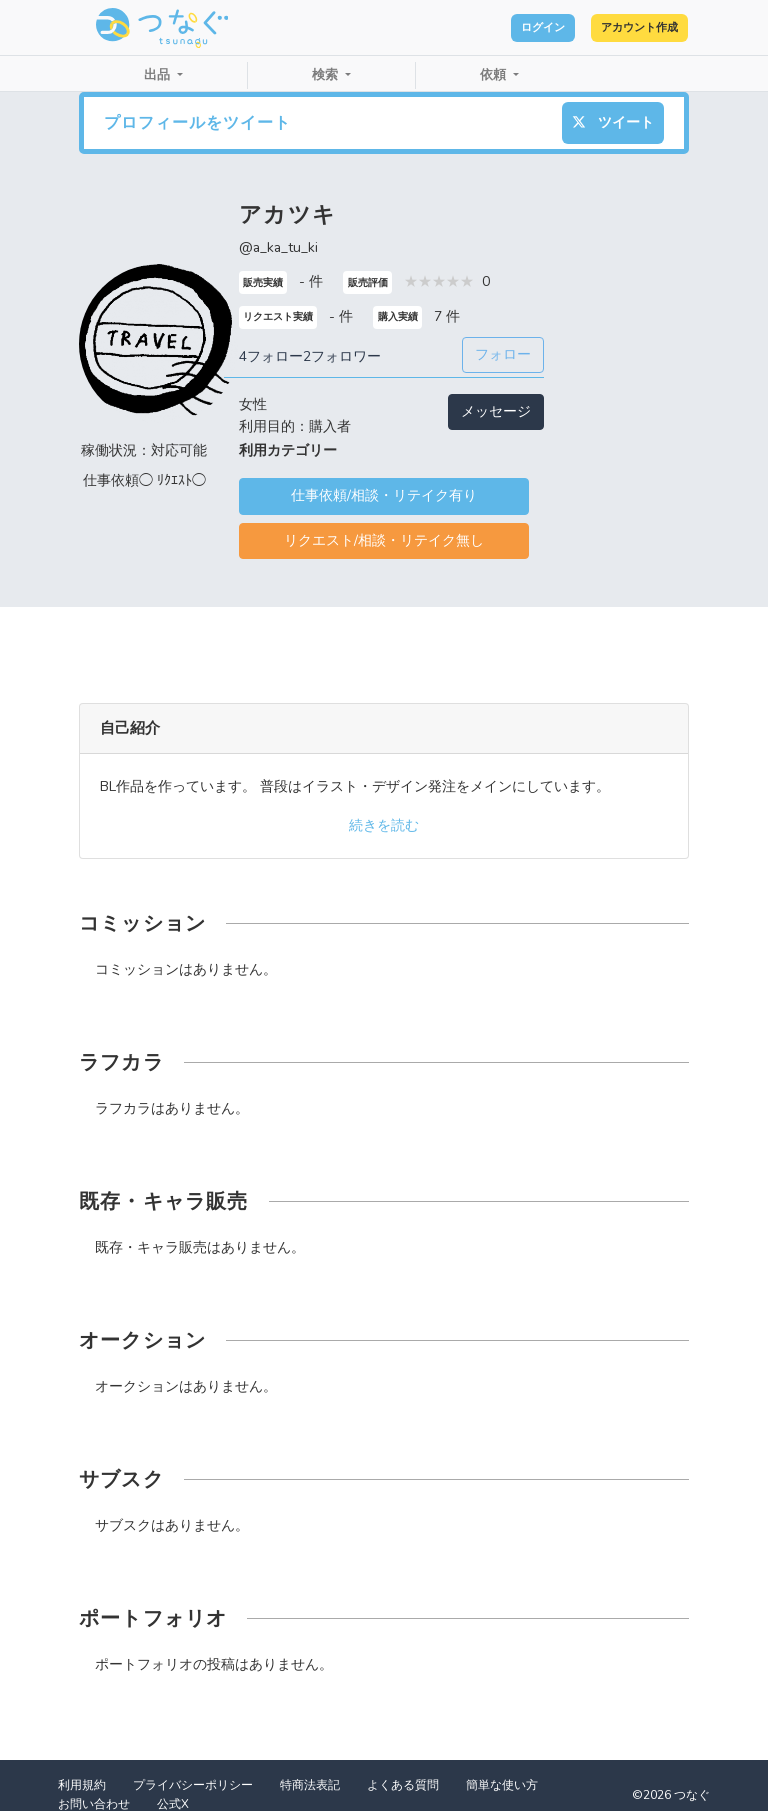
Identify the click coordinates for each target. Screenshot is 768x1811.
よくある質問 (403, 1785)
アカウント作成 (618, 28)
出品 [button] (159, 75)
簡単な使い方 (502, 1785)
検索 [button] (327, 75)
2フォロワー (342, 356)
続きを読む (384, 825)
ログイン (484, 28)
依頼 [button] (495, 75)
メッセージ (496, 411)
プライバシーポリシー (193, 1785)
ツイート (613, 122)
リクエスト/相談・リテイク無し (384, 540)
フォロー (503, 354)
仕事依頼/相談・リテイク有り (384, 495)
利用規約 (82, 1785)
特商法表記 (310, 1785)
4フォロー (271, 356)
